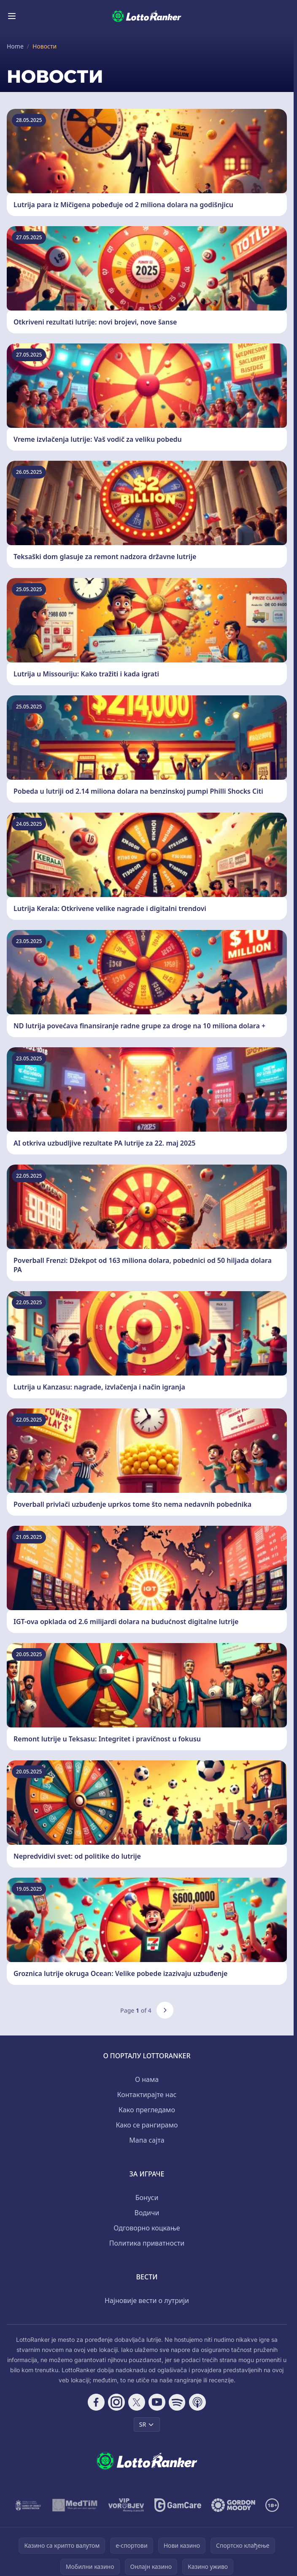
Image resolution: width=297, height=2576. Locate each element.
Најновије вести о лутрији (147, 2300)
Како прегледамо (147, 2109)
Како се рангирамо (147, 2125)
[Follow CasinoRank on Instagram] (116, 2402)
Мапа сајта (146, 2140)
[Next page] (165, 2010)
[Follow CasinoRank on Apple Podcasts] (197, 2402)
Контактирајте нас (147, 2094)
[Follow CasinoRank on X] (136, 2402)
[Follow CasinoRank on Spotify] (177, 2402)
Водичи (147, 2212)
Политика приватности (146, 2243)
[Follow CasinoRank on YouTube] (156, 2402)
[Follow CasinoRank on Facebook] (96, 2402)
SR (146, 2424)
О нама (147, 2079)
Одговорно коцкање (146, 2228)
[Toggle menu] (11, 16)
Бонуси (147, 2197)
